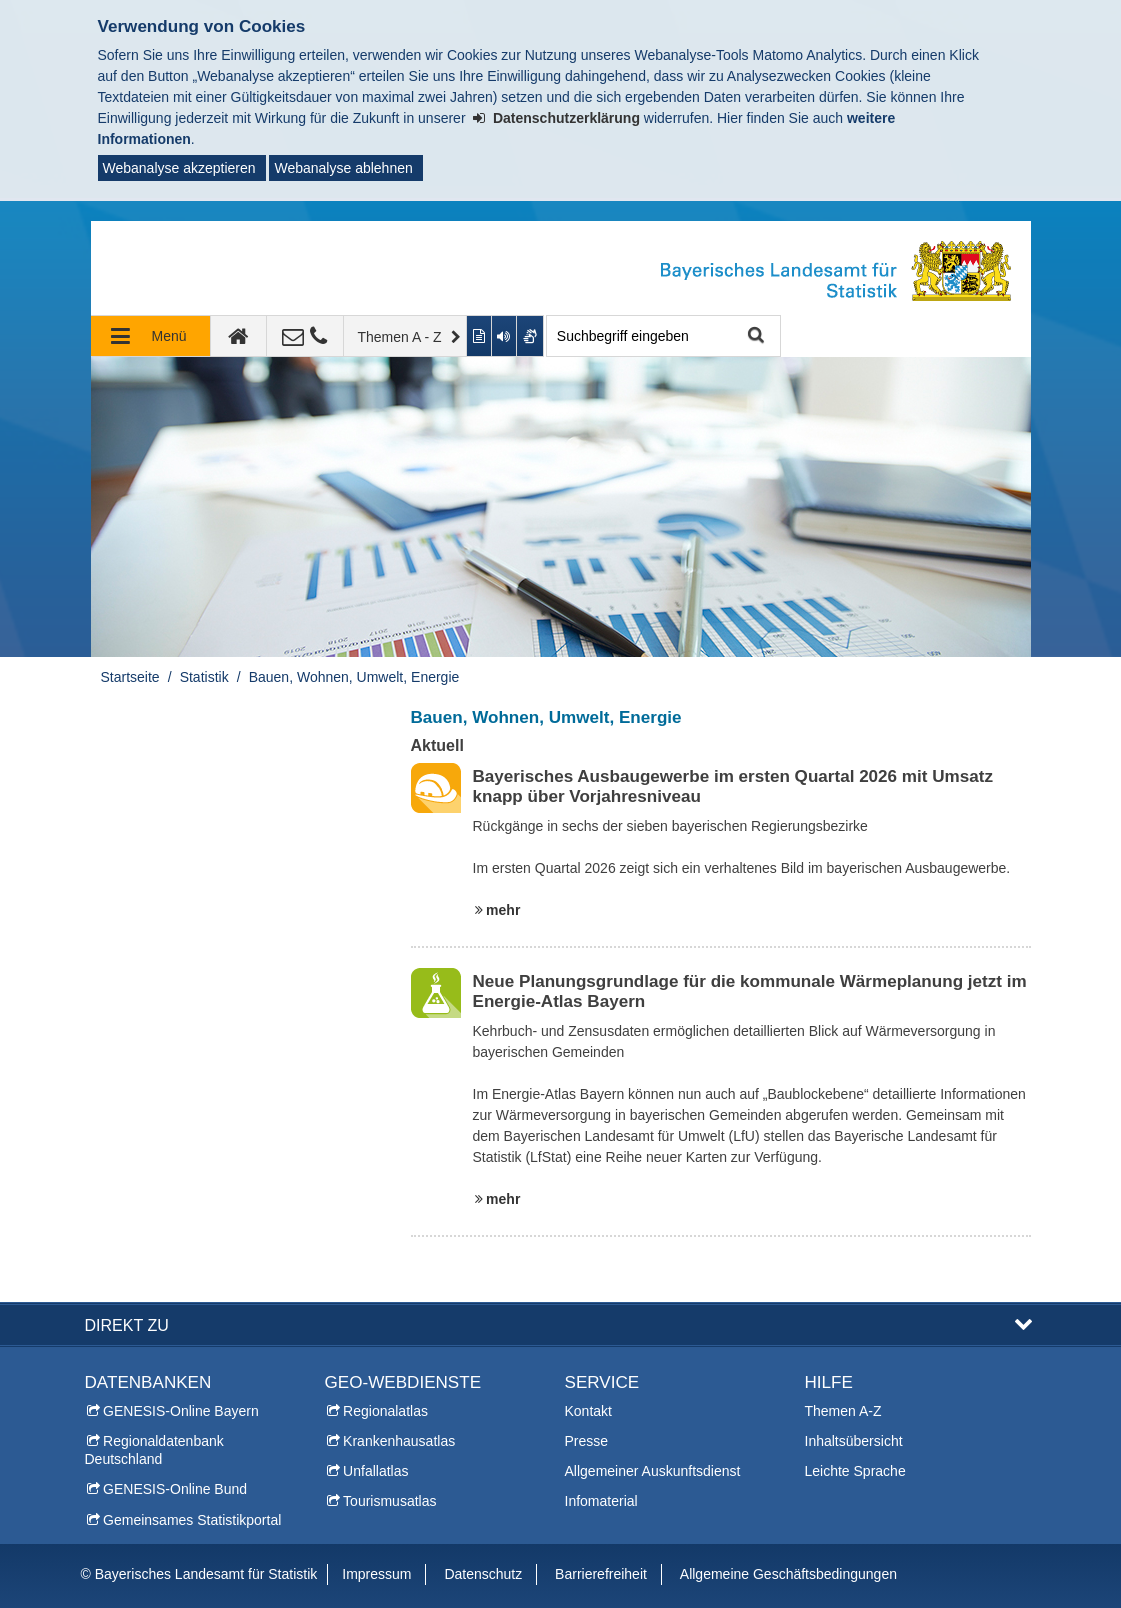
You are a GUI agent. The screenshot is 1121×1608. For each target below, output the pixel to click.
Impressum (376, 1574)
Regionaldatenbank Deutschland (154, 1450)
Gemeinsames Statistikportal (192, 1520)
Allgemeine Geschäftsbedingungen (788, 1574)
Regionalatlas (385, 1411)
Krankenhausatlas (399, 1441)
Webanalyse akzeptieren (179, 168)
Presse (587, 1441)
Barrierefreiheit (601, 1574)
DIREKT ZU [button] (127, 1325)
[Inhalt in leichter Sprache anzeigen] (479, 336)
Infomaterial (601, 1501)
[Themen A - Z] (406, 336)
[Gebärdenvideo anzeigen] (530, 336)
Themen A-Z (843, 1411)
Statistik (204, 677)
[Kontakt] (305, 336)
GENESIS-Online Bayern (181, 1411)
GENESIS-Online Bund (175, 1489)
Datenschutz (483, 1574)
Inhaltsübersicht (854, 1441)
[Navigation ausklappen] (151, 336)
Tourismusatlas (389, 1501)
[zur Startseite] (239, 336)
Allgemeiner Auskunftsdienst (653, 1471)
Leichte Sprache (855, 1471)
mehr (503, 910)
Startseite (130, 677)
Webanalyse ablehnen (343, 168)
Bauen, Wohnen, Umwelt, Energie (354, 677)
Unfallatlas (375, 1471)
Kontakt (588, 1411)
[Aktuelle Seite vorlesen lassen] (505, 336)
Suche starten (754, 336)
